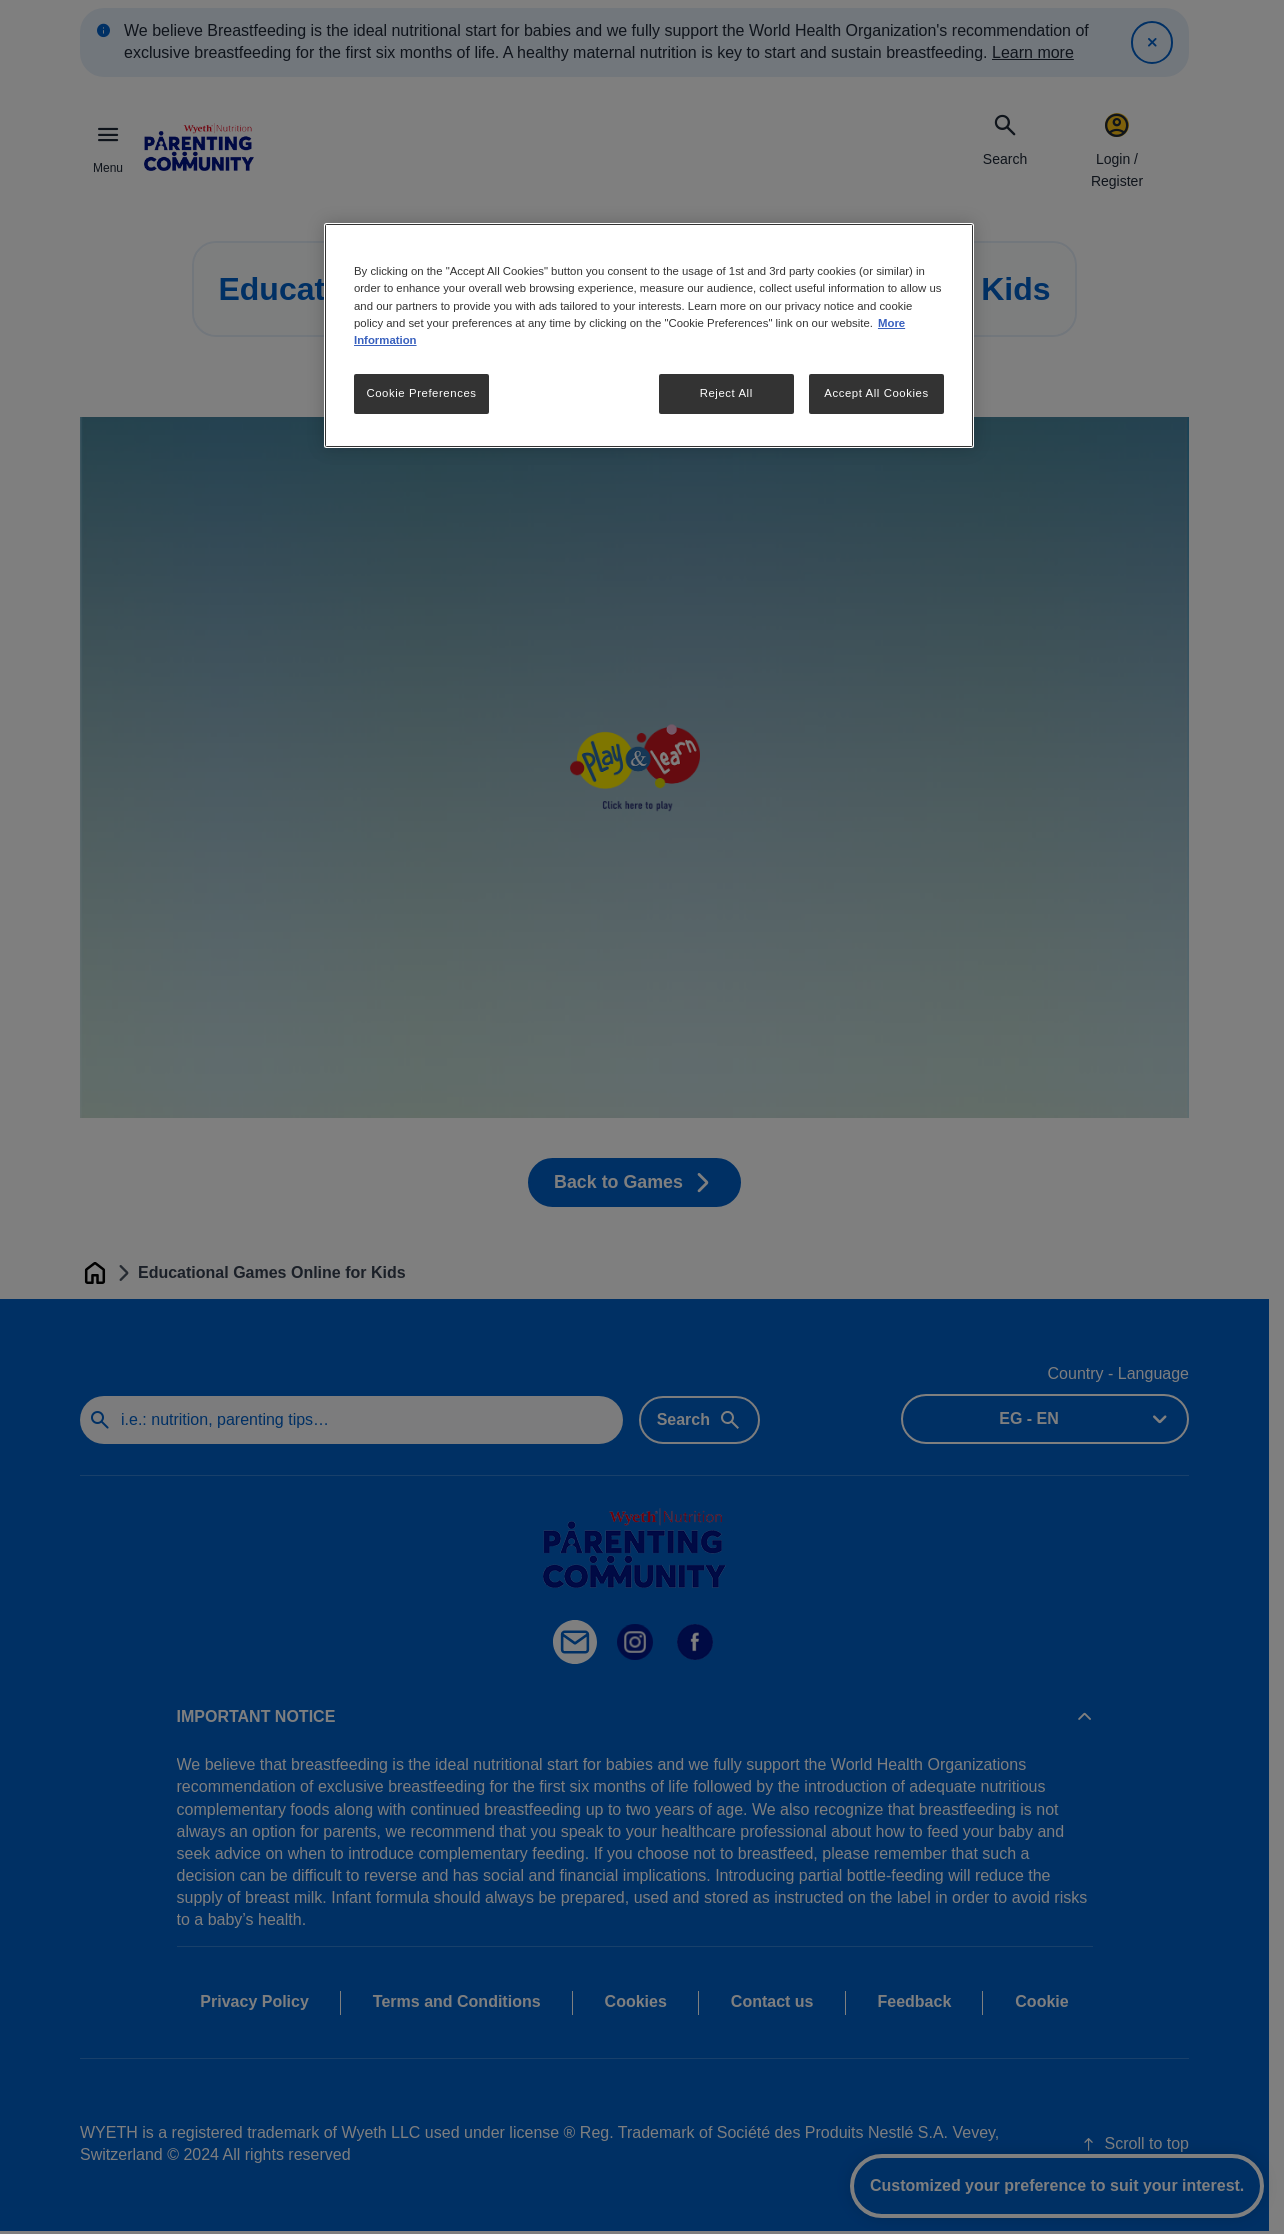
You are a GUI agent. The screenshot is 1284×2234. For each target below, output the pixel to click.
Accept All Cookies (876, 393)
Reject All (726, 393)
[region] (649, 335)
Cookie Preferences (421, 393)
